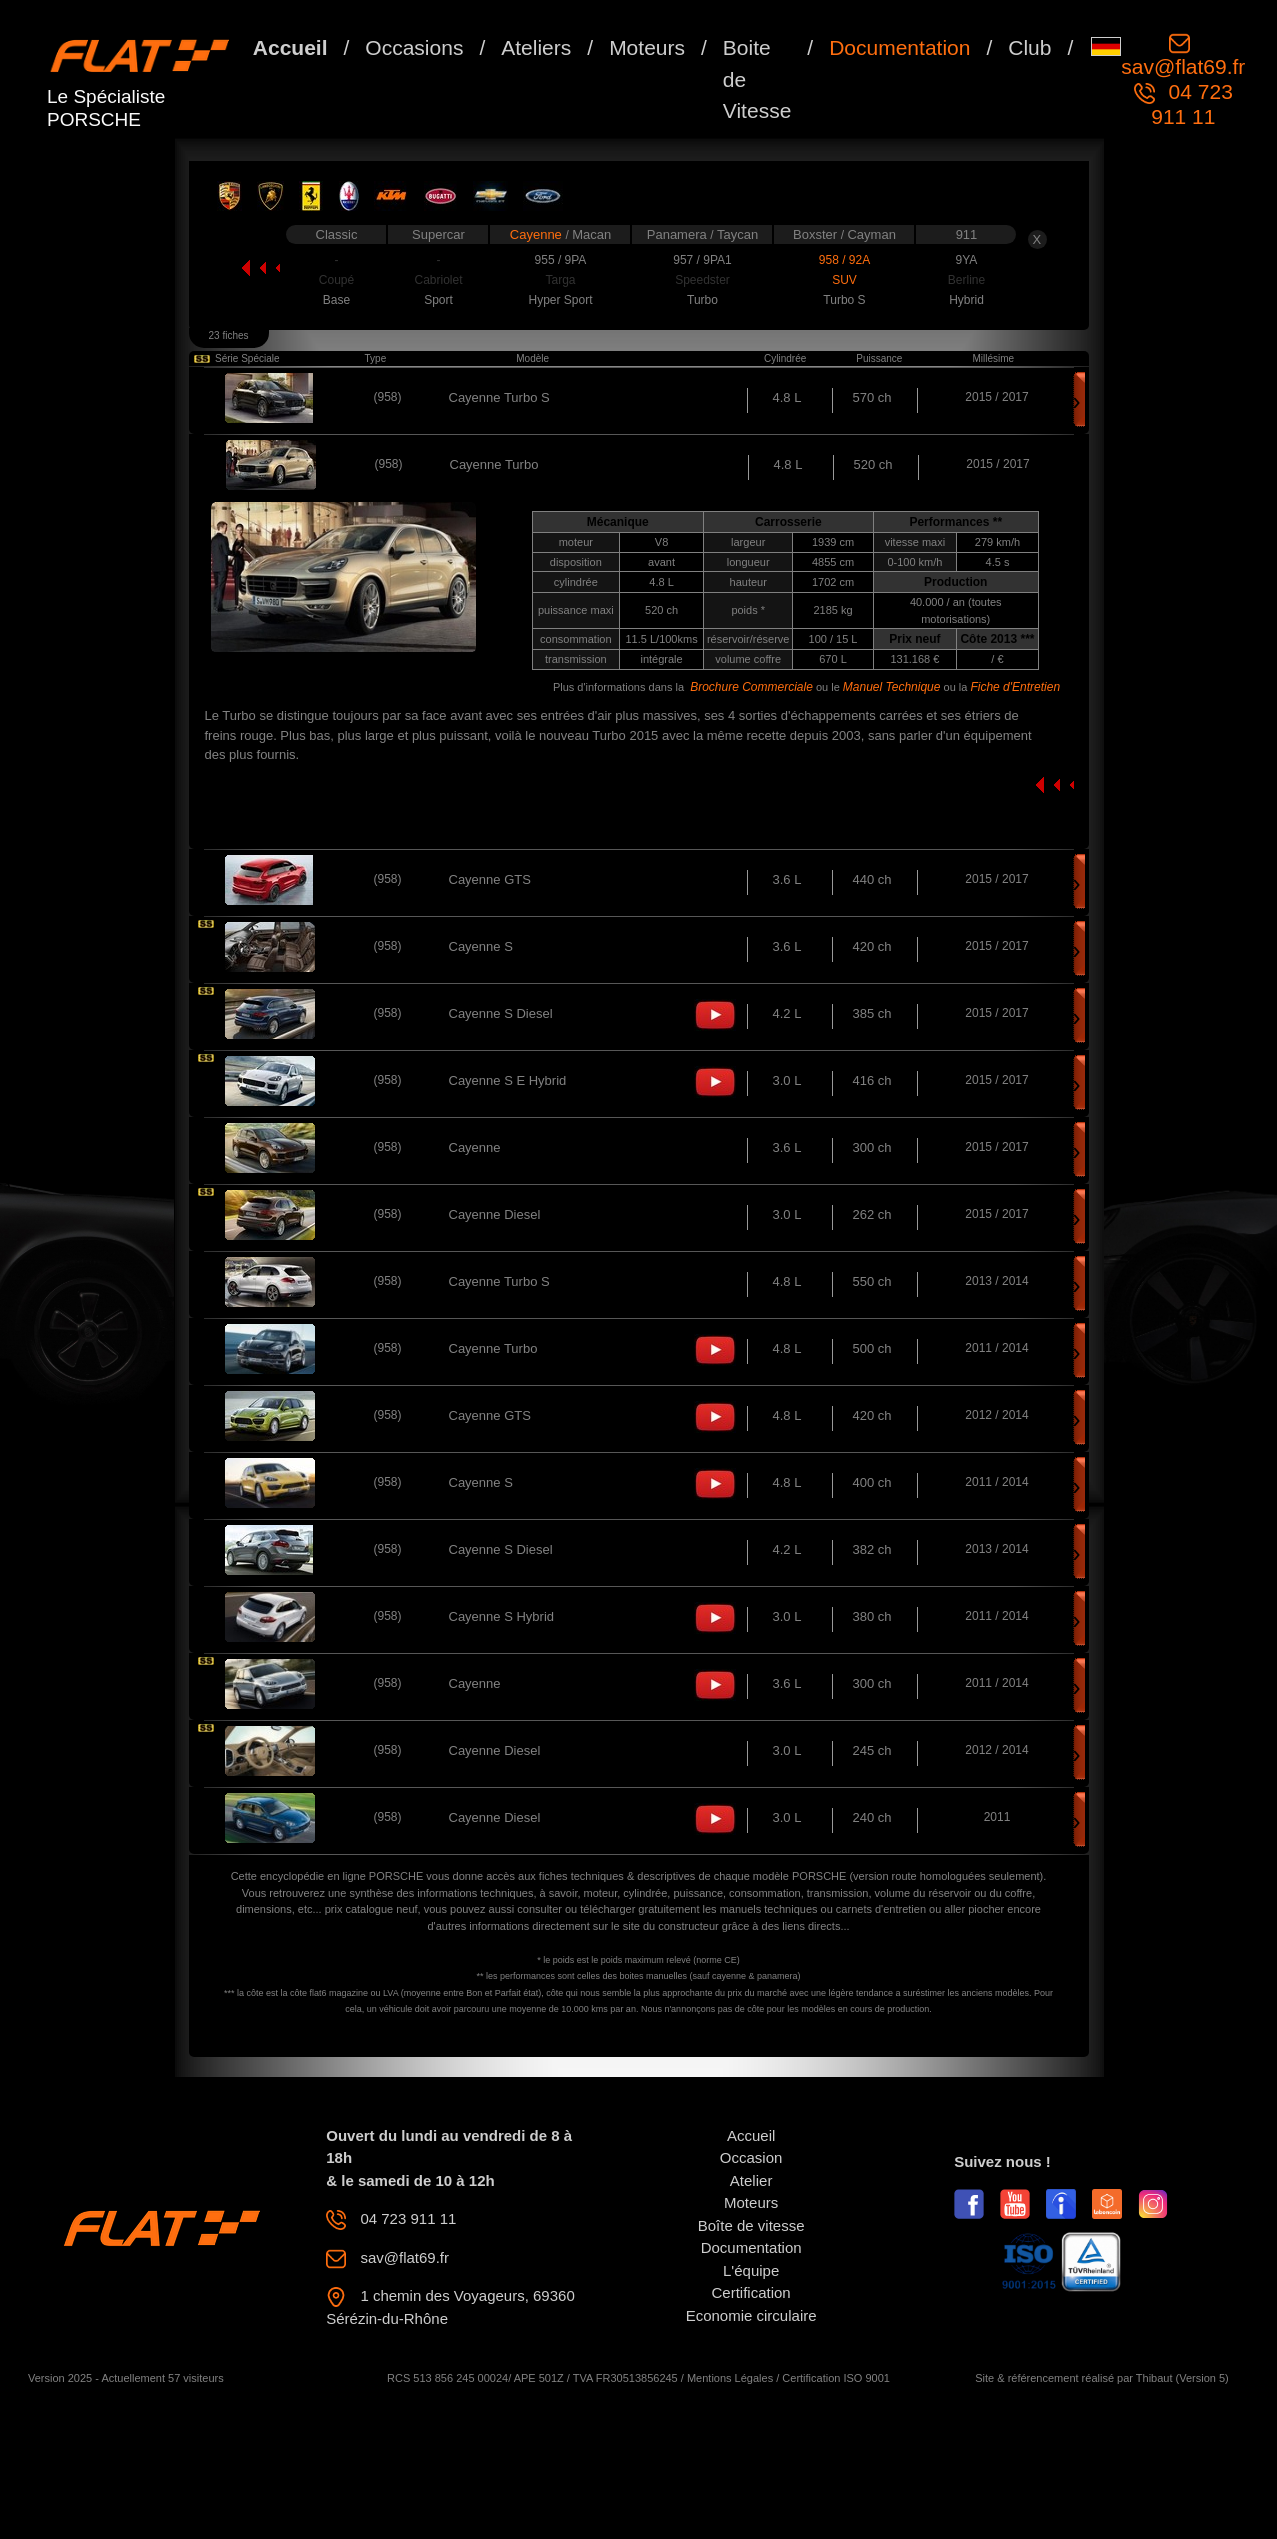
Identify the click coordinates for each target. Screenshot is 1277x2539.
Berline (966, 280)
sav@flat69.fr (1183, 66)
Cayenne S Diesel (501, 1013)
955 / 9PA (561, 260)
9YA (967, 260)
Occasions (414, 47)
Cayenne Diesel (495, 1214)
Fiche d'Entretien (1015, 687)
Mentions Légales (730, 2378)
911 (967, 234)
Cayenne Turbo (493, 1348)
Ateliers (536, 47)
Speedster (702, 280)
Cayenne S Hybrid (502, 1616)
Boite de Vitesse (757, 79)
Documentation (899, 47)
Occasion (751, 2157)
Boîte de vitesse (751, 2225)
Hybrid (966, 300)
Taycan (737, 234)
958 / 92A (844, 260)
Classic (337, 234)
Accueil (290, 47)
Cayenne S (481, 946)
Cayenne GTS (490, 879)
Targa (560, 280)
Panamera (679, 234)
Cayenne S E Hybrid (508, 1080)
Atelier (751, 2180)
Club (1029, 47)
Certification (751, 2292)
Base (336, 300)
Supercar (438, 234)
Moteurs (647, 47)
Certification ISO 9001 (836, 2378)
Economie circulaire (751, 2315)
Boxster (817, 234)
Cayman (871, 234)
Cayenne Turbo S (499, 397)
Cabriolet (438, 280)
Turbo (702, 300)
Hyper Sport (560, 300)
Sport (438, 300)
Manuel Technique (892, 687)
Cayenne (538, 234)
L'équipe (751, 2270)
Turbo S (844, 300)
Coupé (336, 280)
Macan (591, 234)
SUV (844, 280)
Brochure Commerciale (751, 687)
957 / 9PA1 (702, 260)
